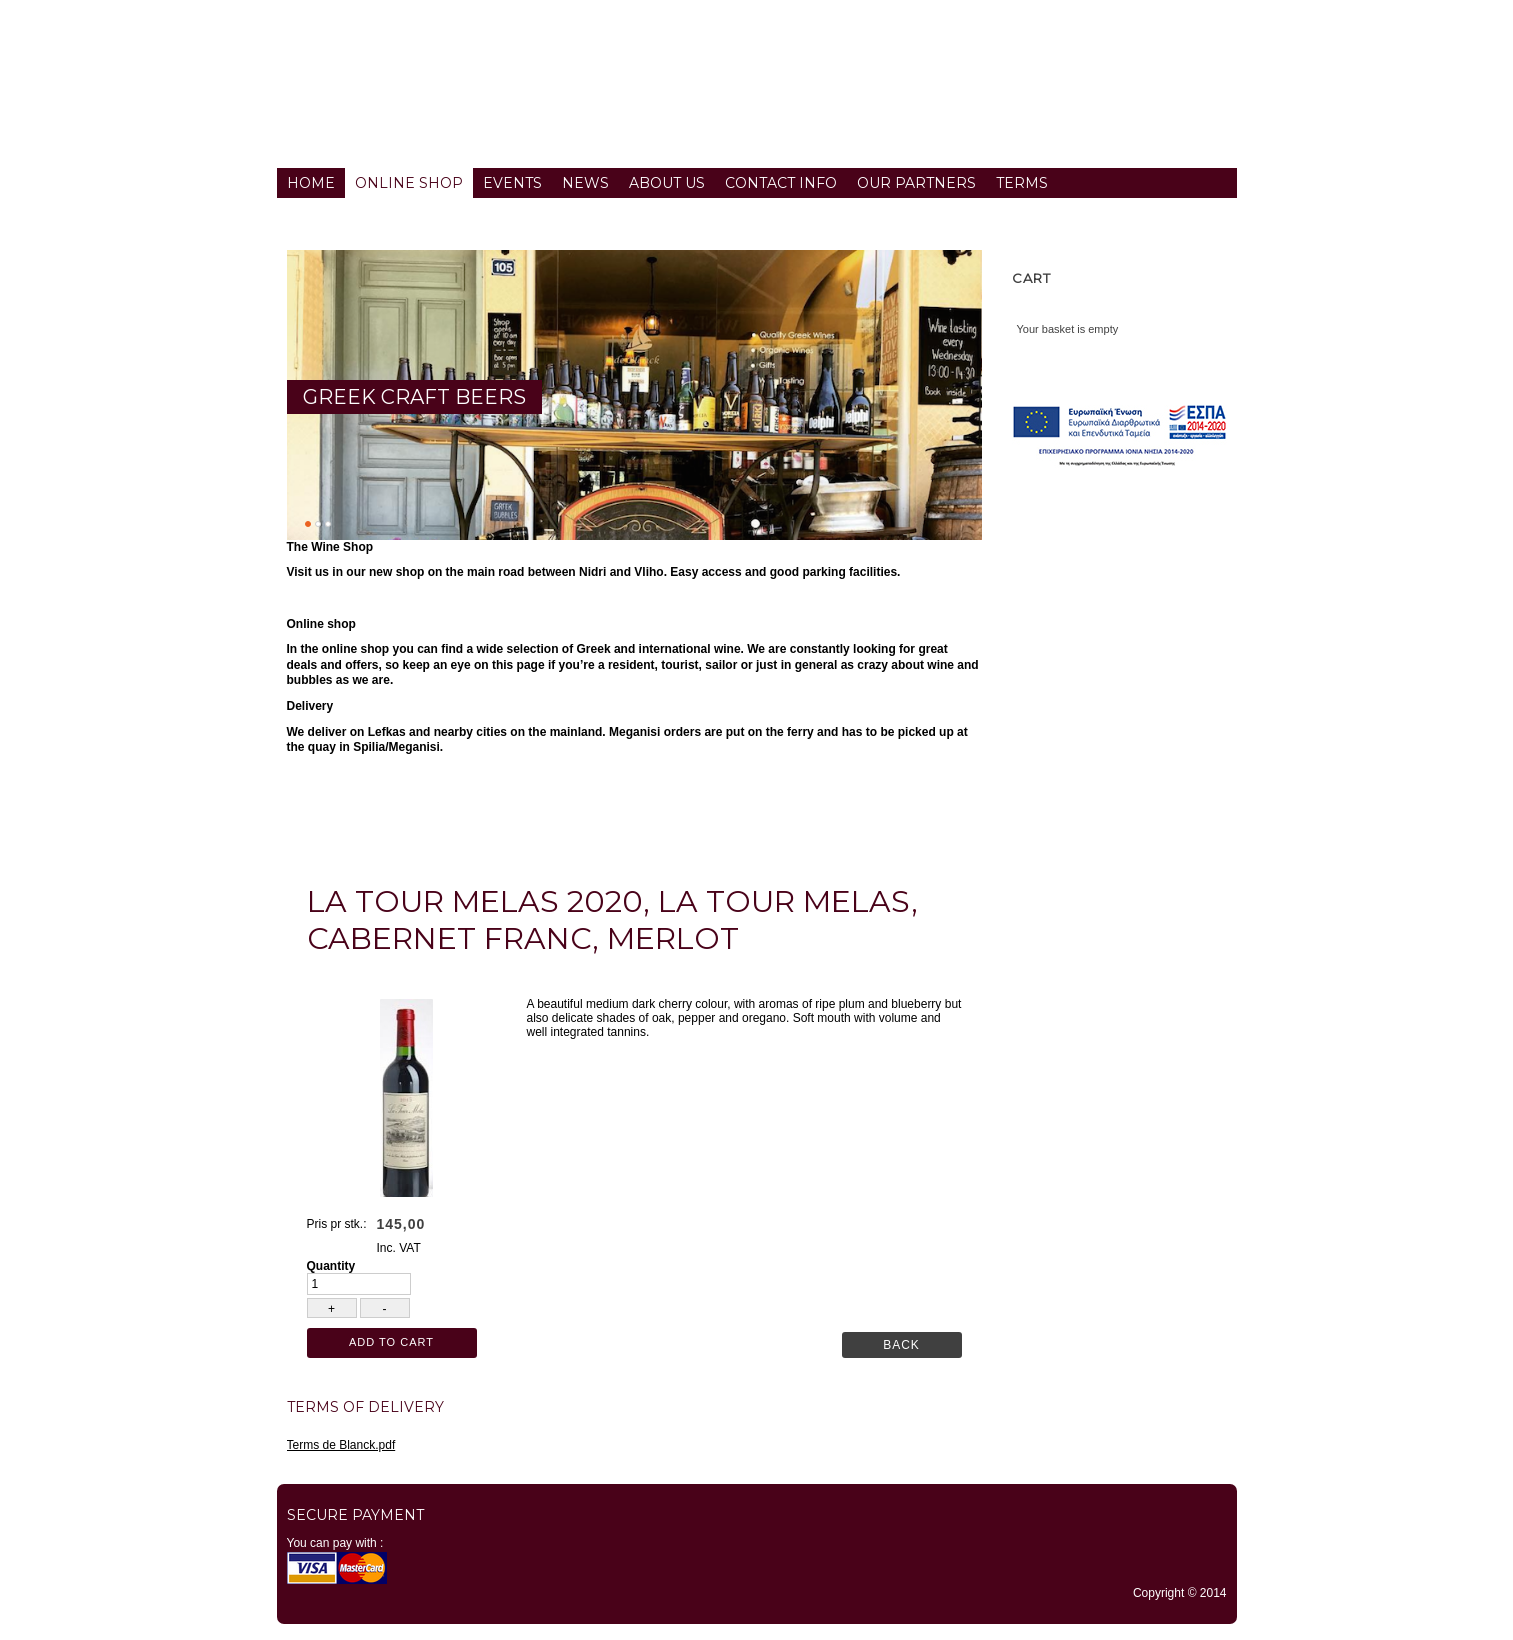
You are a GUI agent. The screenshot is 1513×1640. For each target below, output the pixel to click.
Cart (1031, 278)
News (585, 183)
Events (512, 183)
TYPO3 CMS (757, 1634)
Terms (1022, 183)
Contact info (781, 183)
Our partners (916, 183)
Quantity (331, 1266)
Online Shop (409, 183)
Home (311, 183)
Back (901, 1345)
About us (667, 183)
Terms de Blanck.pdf (341, 1445)
